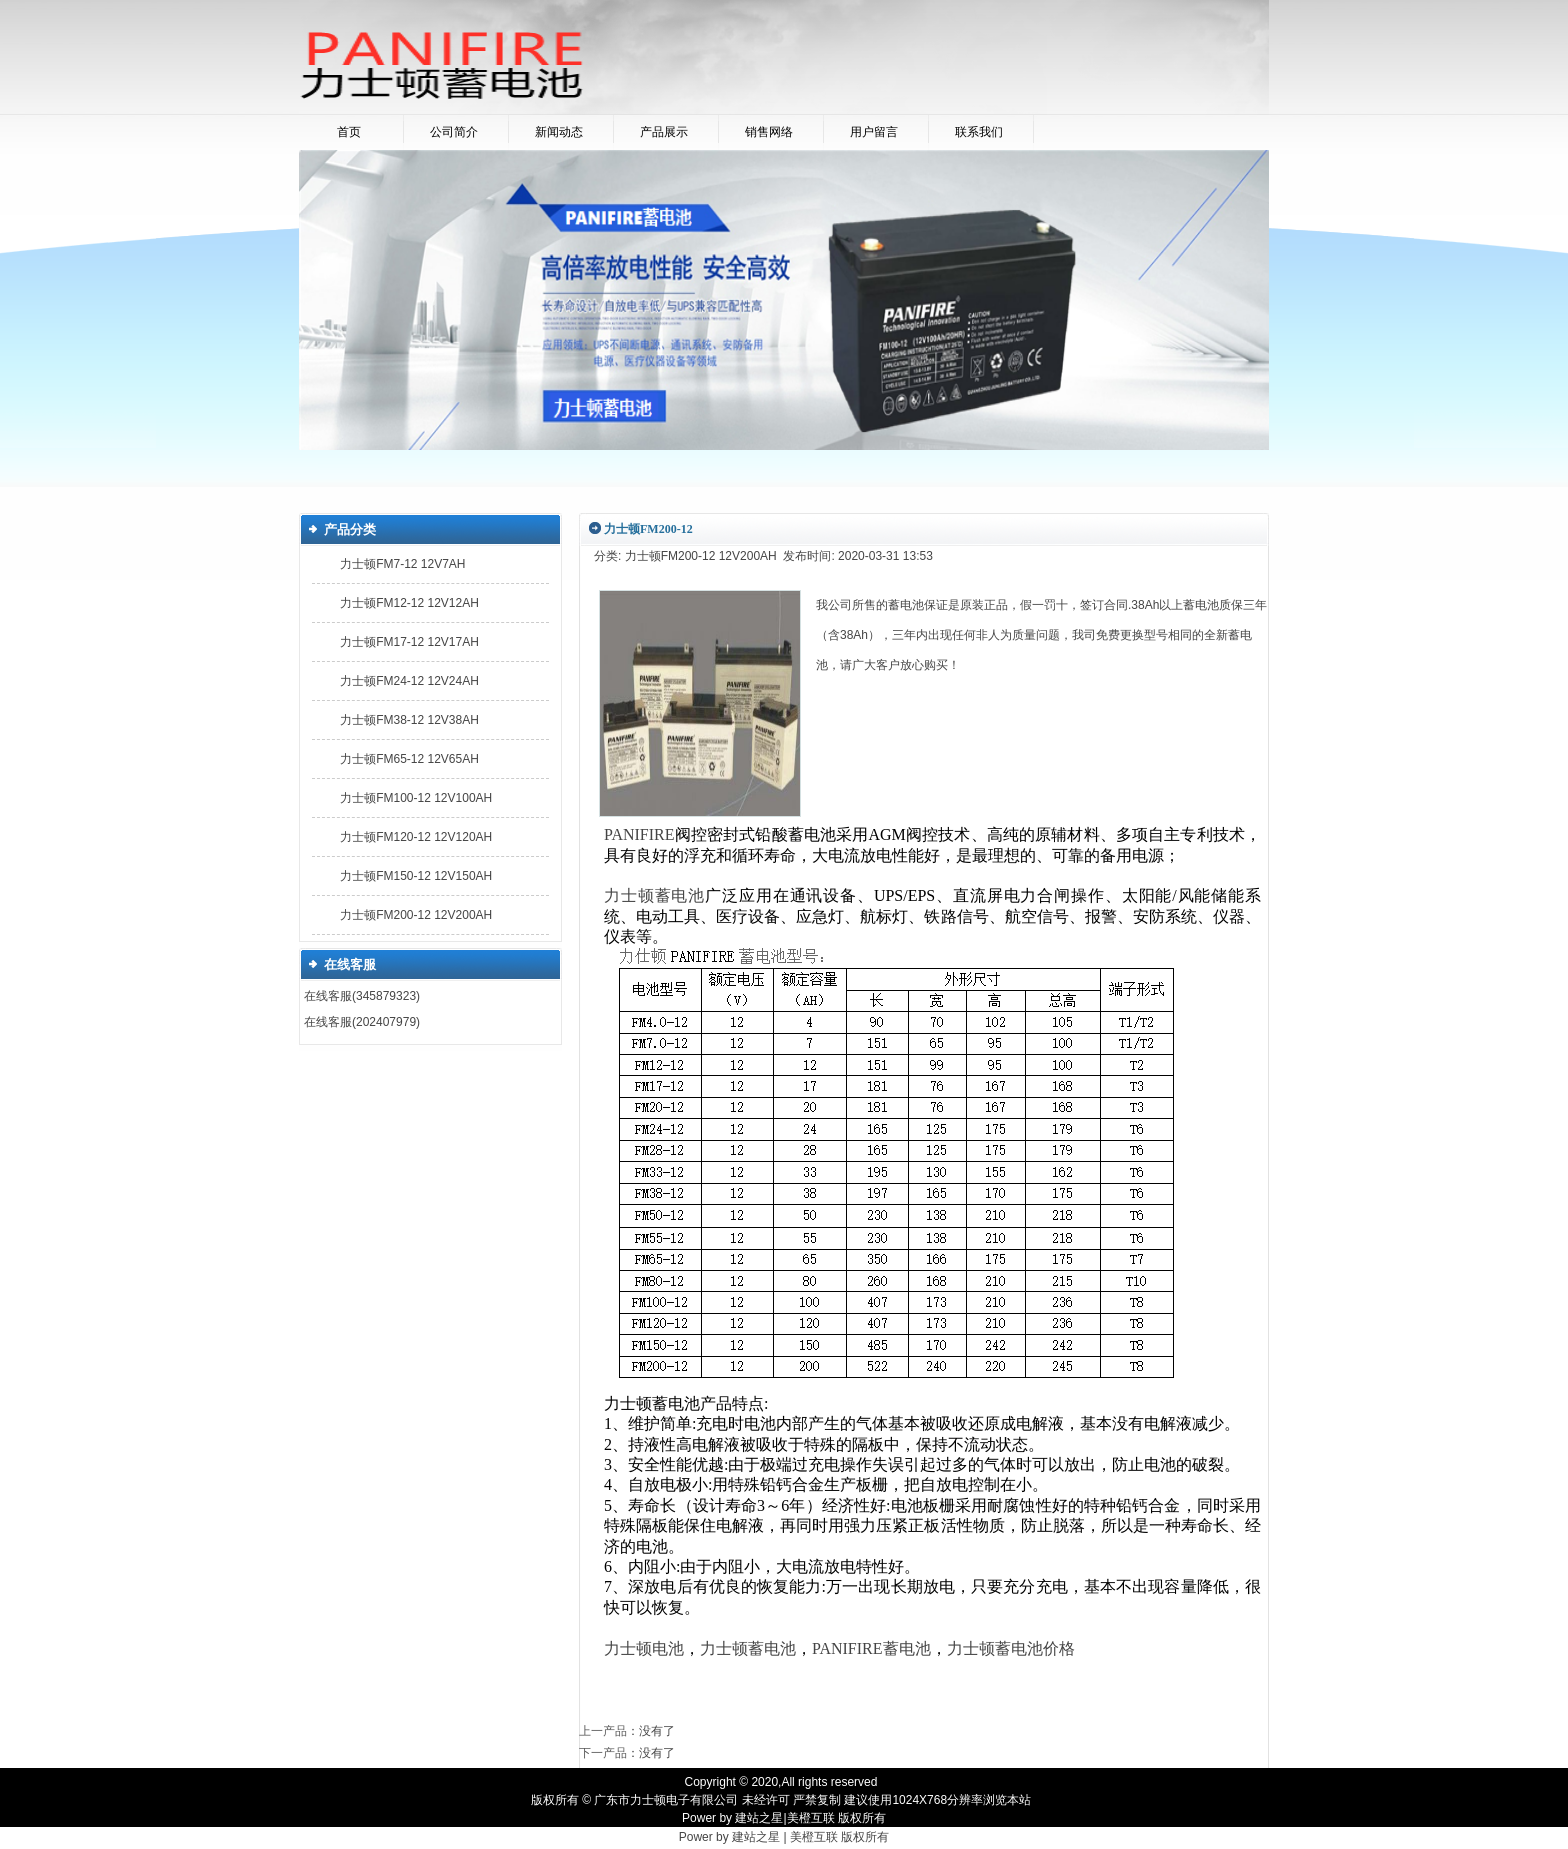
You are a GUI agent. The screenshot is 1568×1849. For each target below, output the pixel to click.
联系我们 (979, 132)
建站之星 (759, 1818)
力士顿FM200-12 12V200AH (416, 915)
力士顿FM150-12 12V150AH (416, 876)
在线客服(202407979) (362, 1022)
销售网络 (769, 132)
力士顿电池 (644, 1648)
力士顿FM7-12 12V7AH (402, 564)
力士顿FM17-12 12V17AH (409, 642)
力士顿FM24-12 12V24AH (409, 681)
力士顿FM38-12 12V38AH (409, 720)
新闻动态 (559, 132)
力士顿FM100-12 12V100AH (416, 798)
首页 (349, 132)
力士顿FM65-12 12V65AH (409, 759)
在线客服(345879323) (362, 996)
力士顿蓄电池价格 (1011, 1648)
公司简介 (454, 132)
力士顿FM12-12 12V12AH (409, 603)
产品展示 (664, 132)
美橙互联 (811, 1818)
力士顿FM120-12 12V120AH (416, 837)
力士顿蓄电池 (748, 1648)
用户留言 (874, 132)
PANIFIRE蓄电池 (871, 1648)
